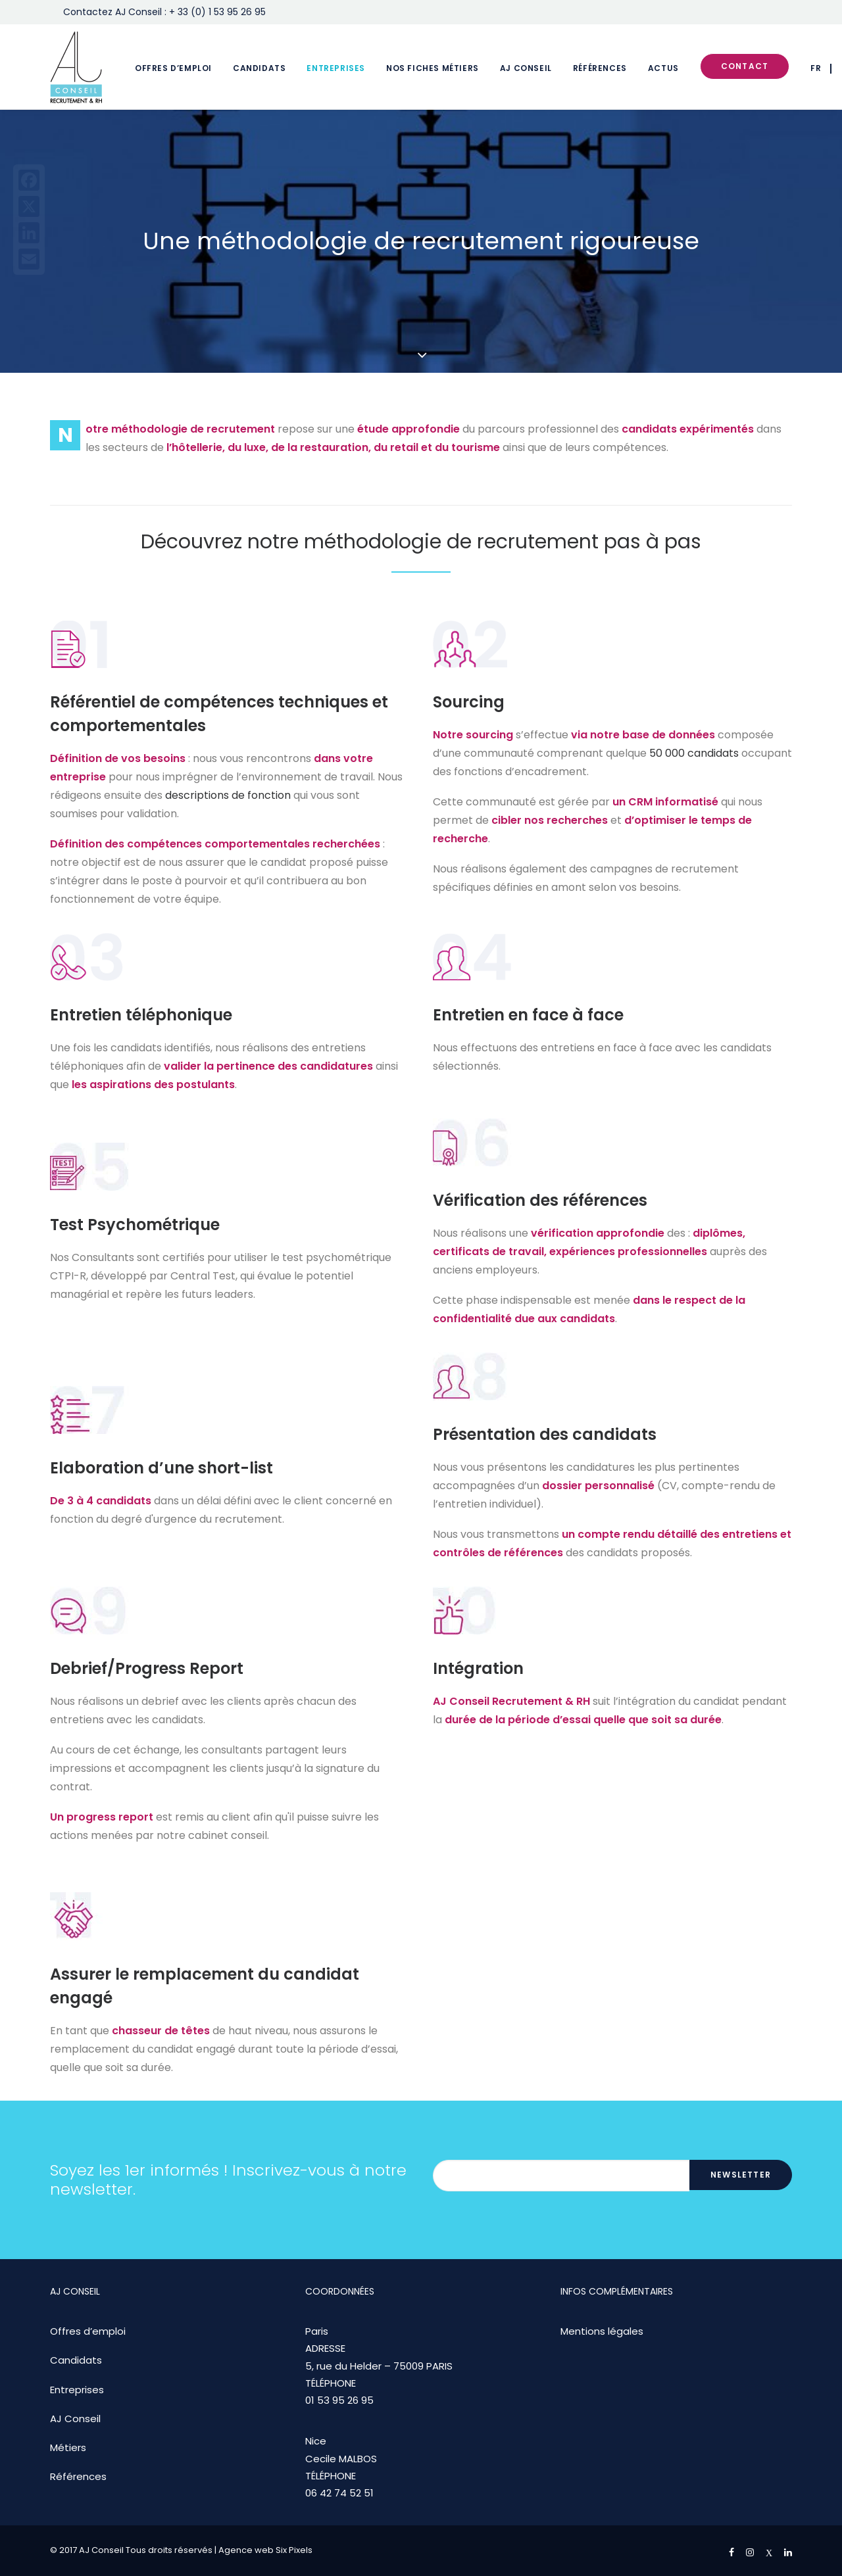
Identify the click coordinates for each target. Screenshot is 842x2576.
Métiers (68, 2447)
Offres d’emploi (173, 68)
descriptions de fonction (228, 795)
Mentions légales (601, 2331)
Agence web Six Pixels (265, 2550)
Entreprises (336, 68)
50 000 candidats (694, 753)
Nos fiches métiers (432, 68)
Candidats (259, 68)
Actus (663, 68)
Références (600, 68)
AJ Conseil (526, 68)
